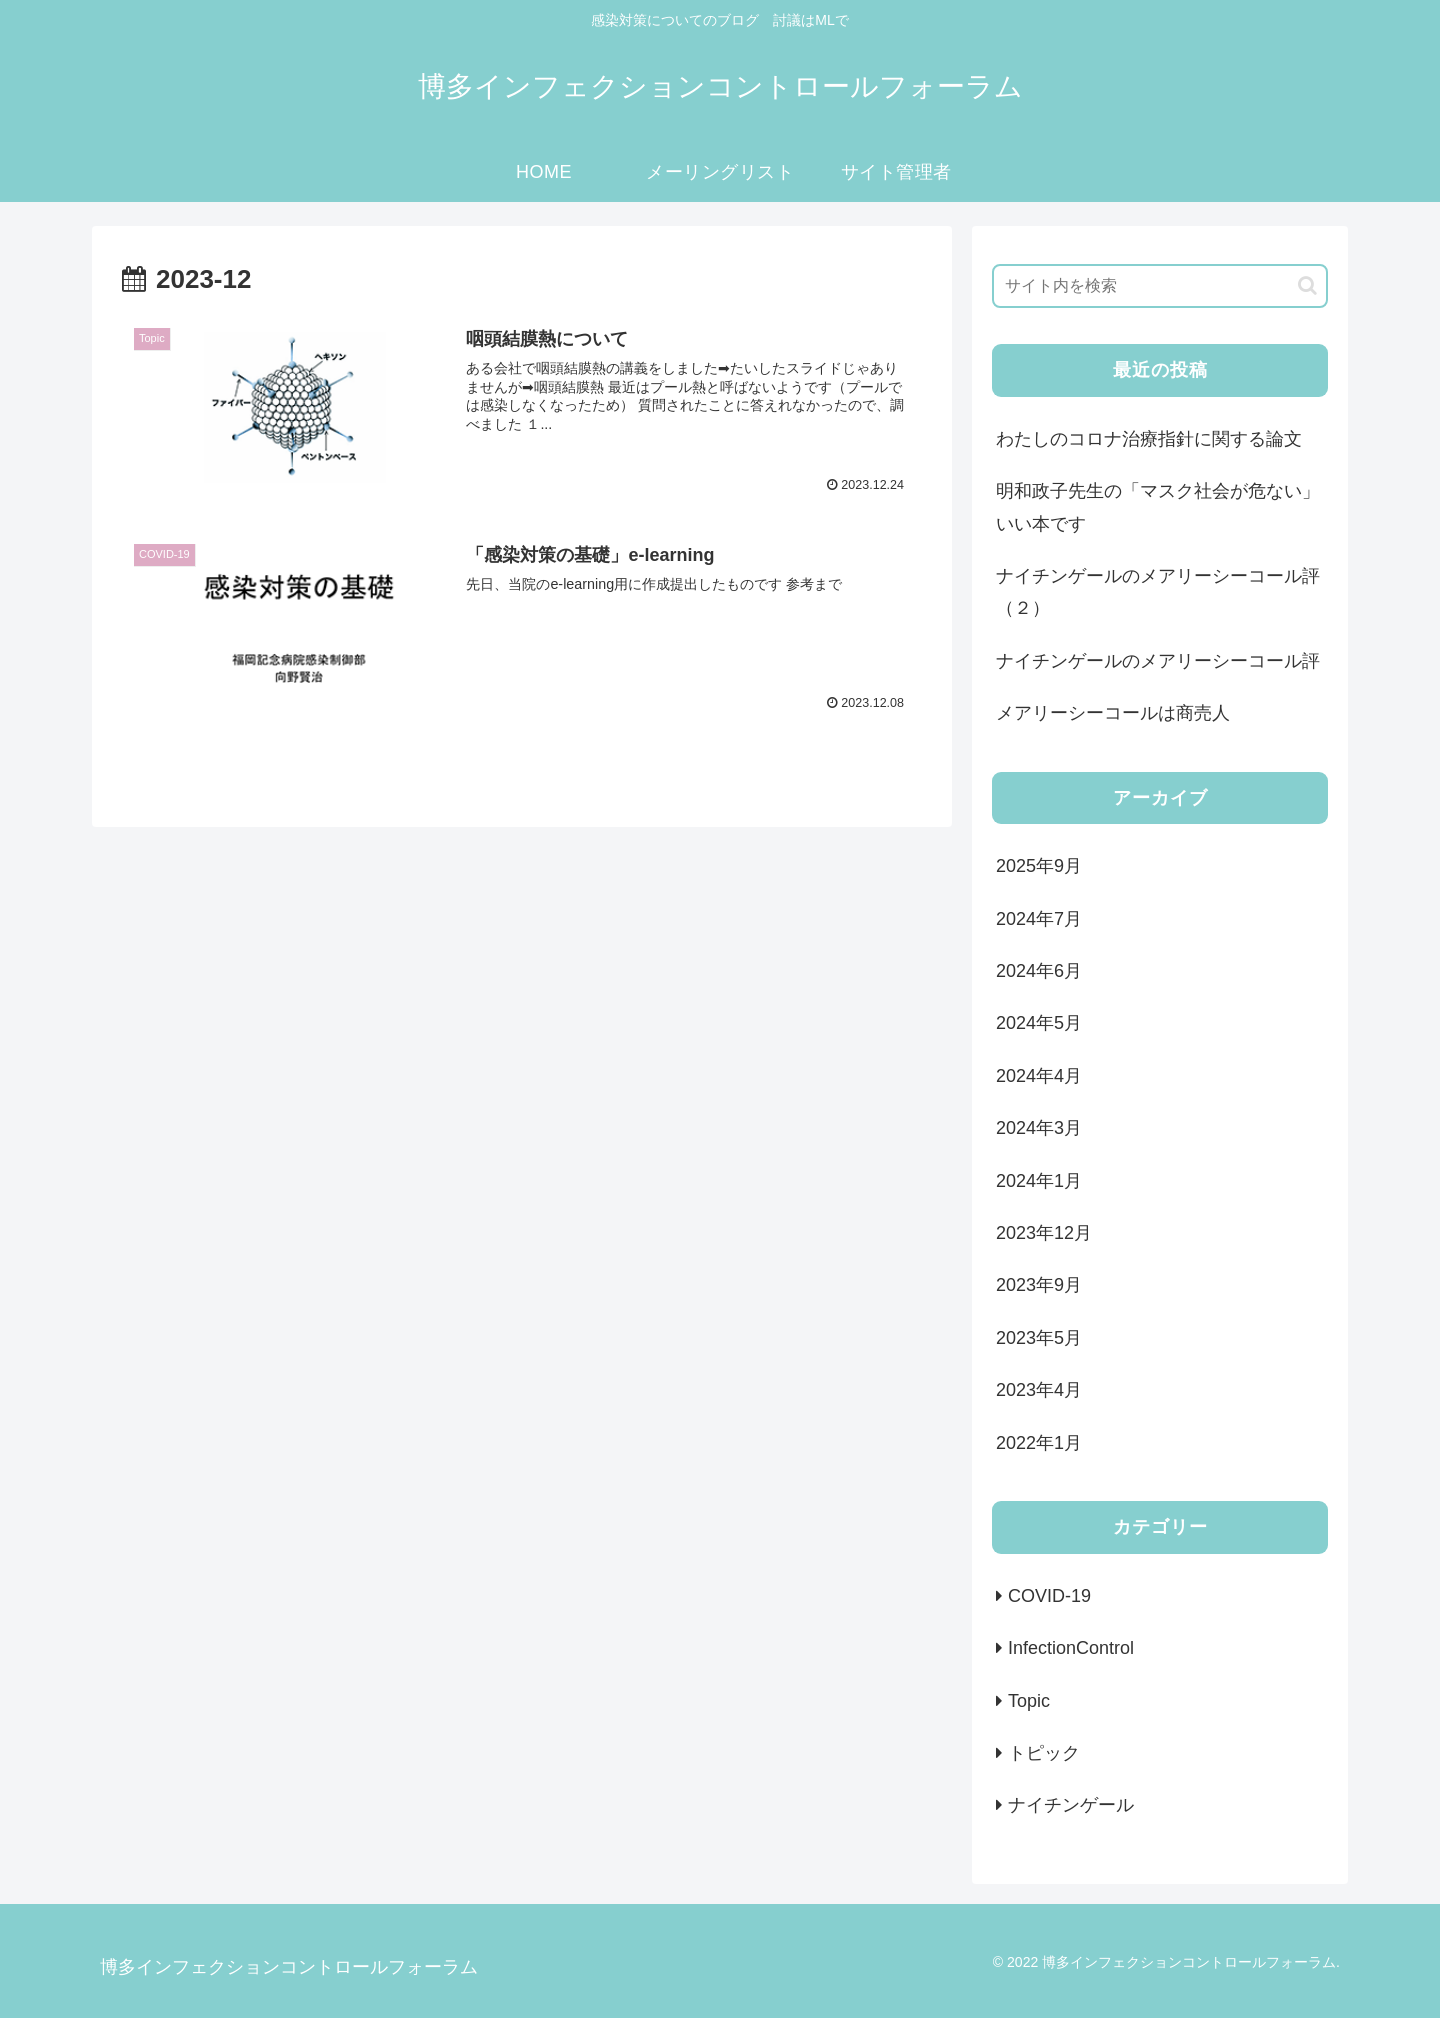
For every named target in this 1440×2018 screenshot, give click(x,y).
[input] (1160, 286)
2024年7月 (1039, 919)
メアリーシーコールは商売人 (1113, 713)
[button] (1307, 285)
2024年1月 (1039, 1181)
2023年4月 (1039, 1390)
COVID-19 (1049, 1596)
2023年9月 (1039, 1285)
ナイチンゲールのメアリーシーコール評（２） (1158, 592)
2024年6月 (1039, 971)
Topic (1029, 1701)
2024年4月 (1039, 1076)
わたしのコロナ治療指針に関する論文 (1149, 439)
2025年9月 (1039, 866)
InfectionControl (1071, 1648)
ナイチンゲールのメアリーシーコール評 (1158, 661)
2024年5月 (1039, 1023)
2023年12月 (1044, 1233)
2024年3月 (1039, 1128)
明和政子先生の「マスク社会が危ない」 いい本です (1158, 507)
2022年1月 (1039, 1443)
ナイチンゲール (1071, 1805)
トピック (1044, 1753)
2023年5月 (1039, 1338)
